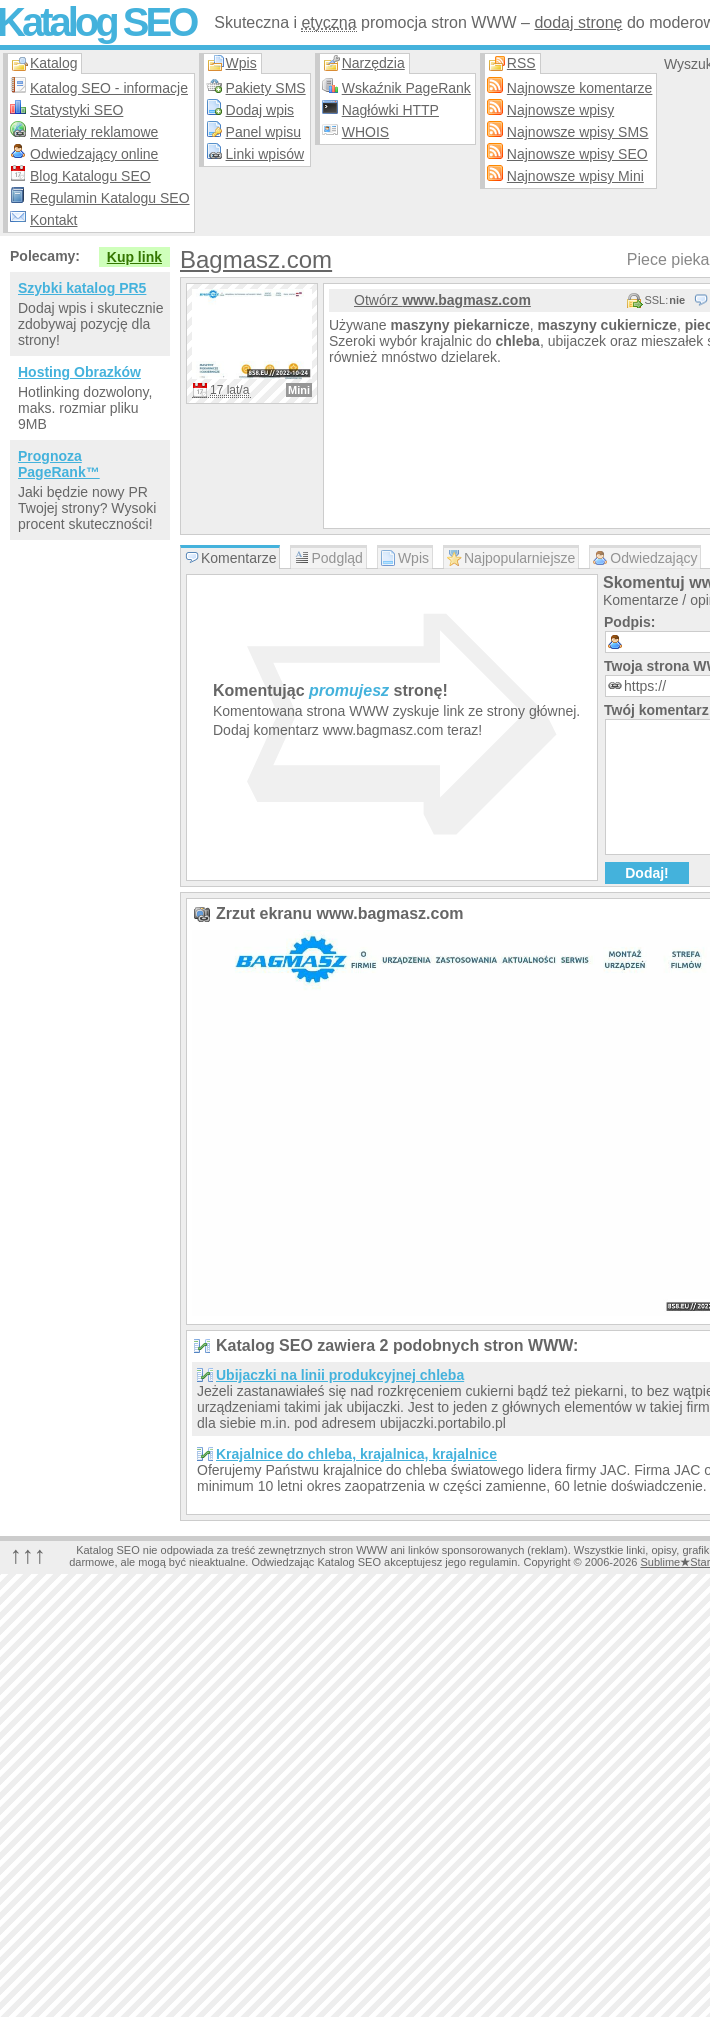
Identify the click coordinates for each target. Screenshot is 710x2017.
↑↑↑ (28, 1554)
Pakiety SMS (266, 88)
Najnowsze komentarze (580, 88)
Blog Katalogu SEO (90, 176)
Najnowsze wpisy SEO (577, 154)
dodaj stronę (578, 22)
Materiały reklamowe (94, 132)
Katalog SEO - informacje (109, 88)
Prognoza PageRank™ (59, 464)
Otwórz (442, 300)
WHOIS (365, 132)
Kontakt (53, 220)
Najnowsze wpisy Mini (575, 176)
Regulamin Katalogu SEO (110, 198)
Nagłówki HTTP (390, 110)
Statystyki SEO (76, 110)
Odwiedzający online (94, 154)
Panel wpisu (264, 132)
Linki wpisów (265, 154)
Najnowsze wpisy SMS (578, 132)
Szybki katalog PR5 (82, 288)
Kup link (134, 257)
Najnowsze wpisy (560, 110)
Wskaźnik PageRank (406, 88)
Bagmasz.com (256, 259)
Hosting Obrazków (79, 372)
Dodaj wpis (260, 110)
